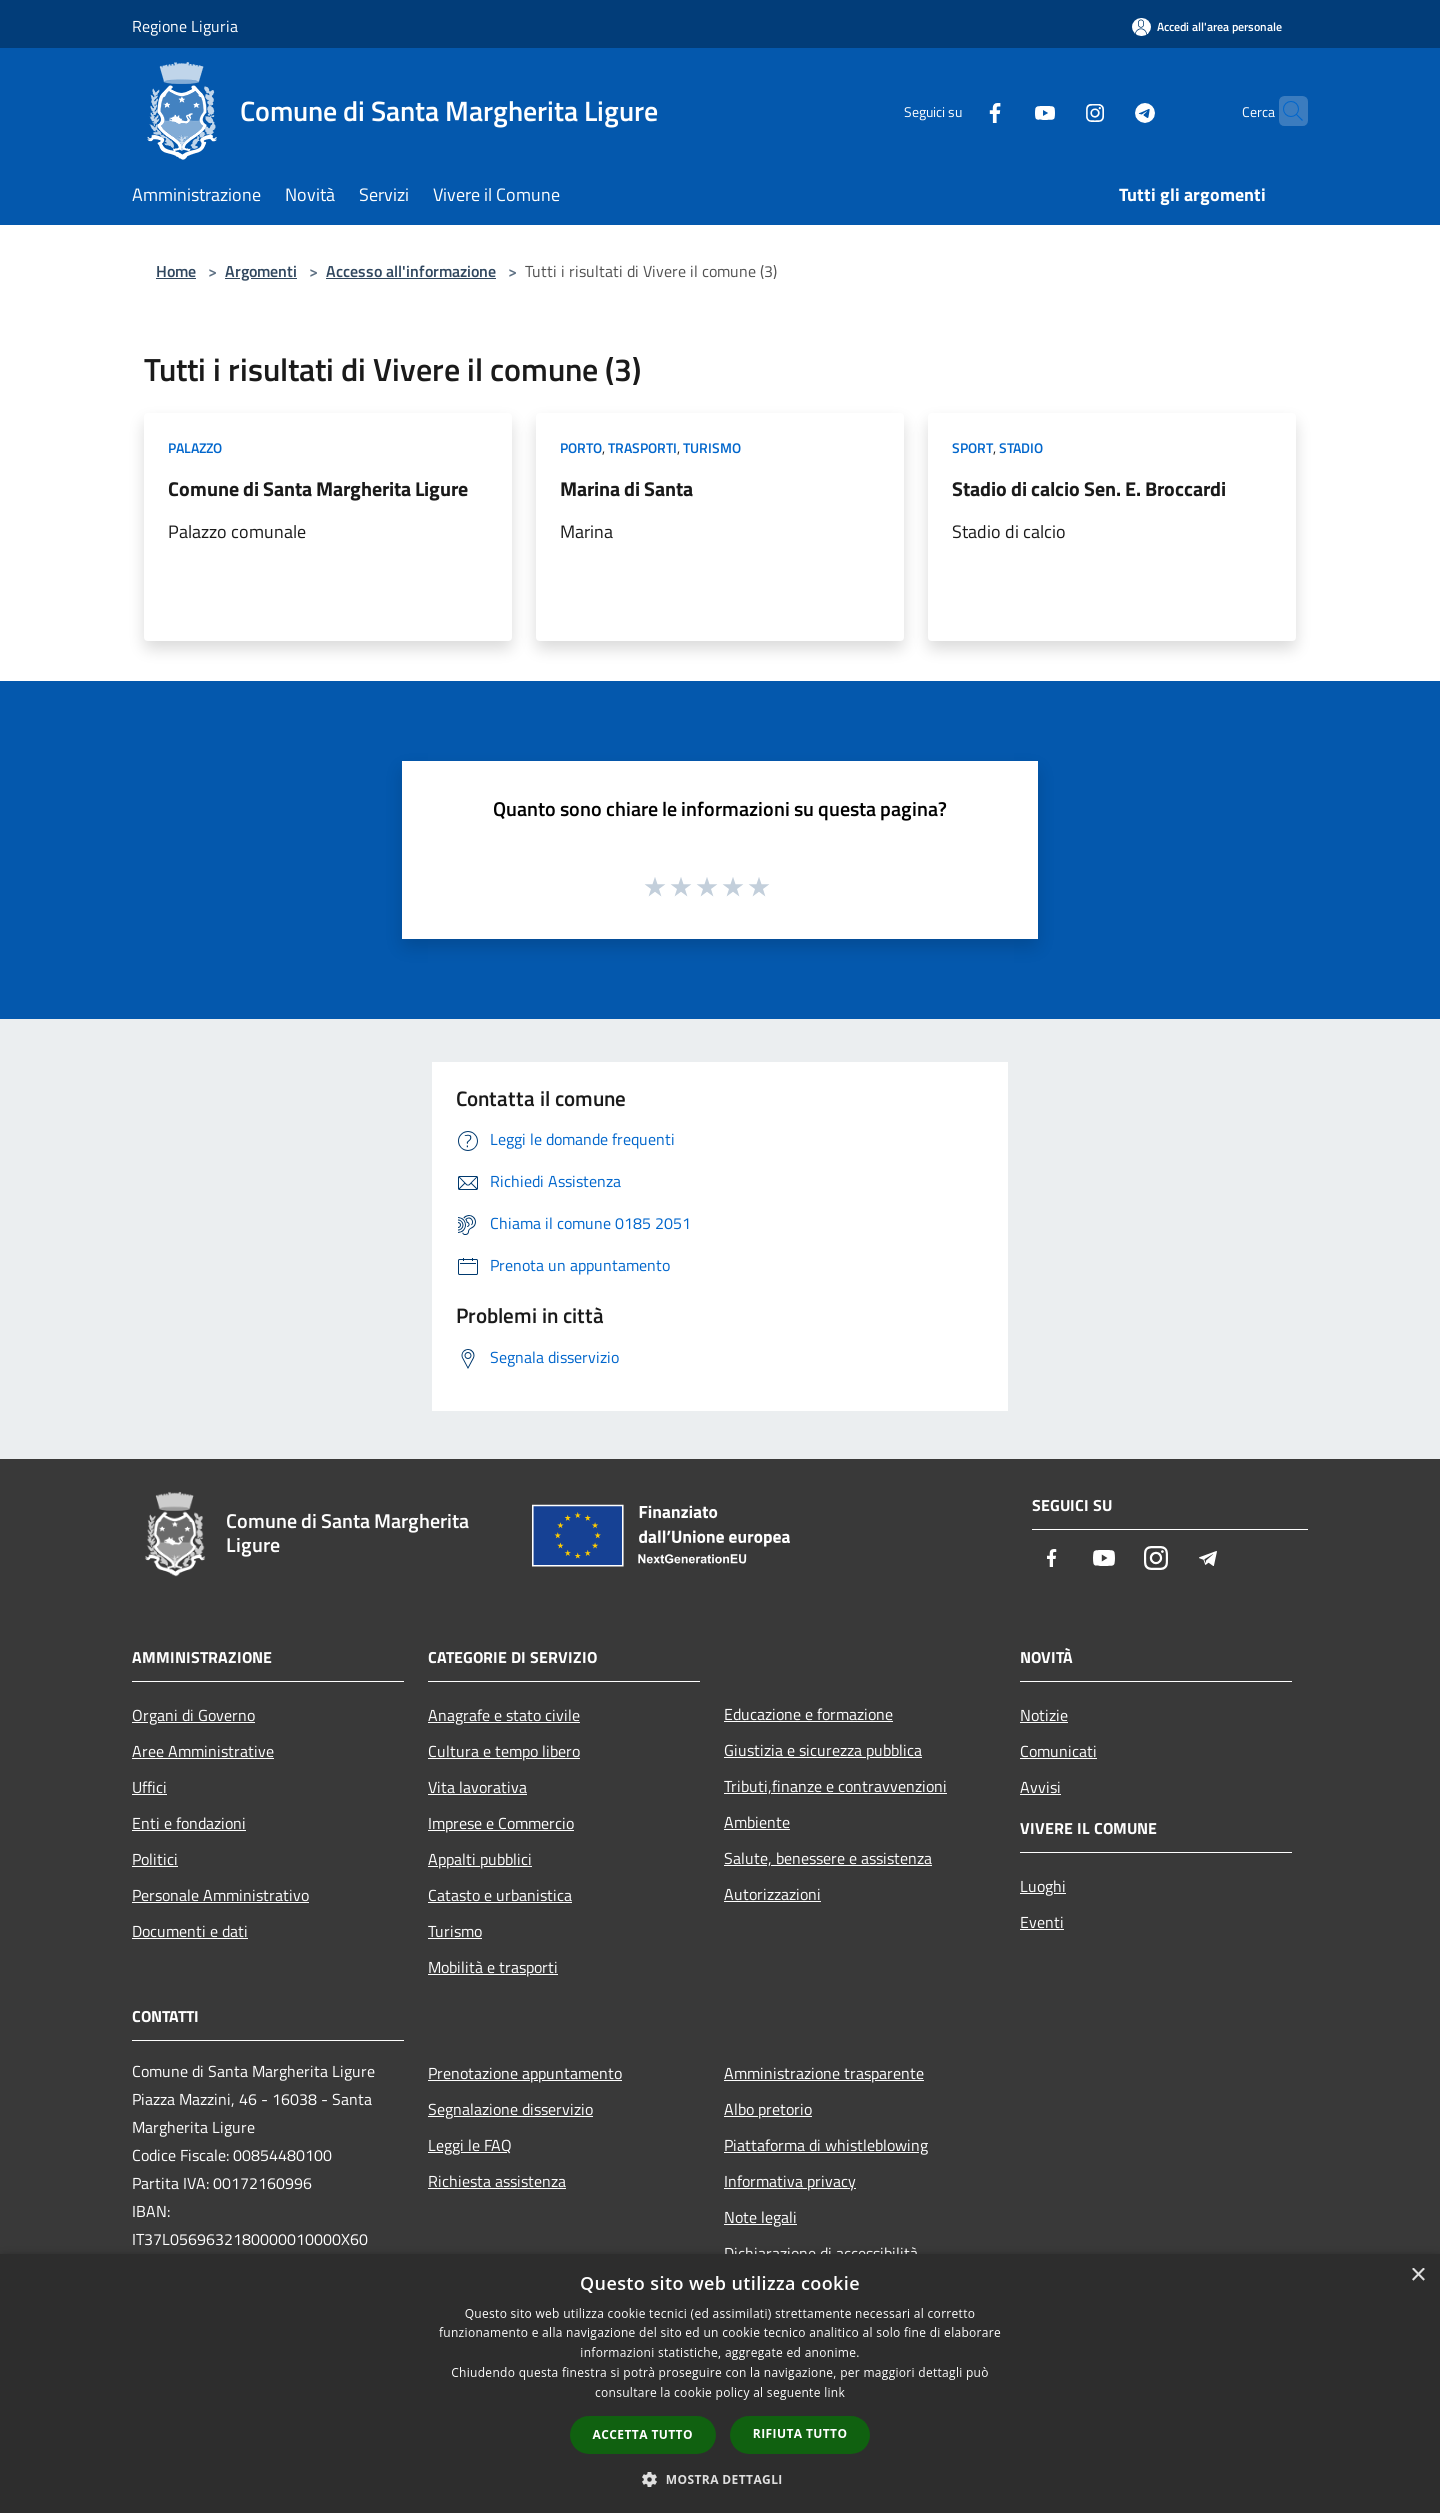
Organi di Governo (193, 1715)
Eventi (1042, 1922)
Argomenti (261, 271)
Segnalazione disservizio (510, 2109)
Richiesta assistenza (497, 2181)
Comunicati (1058, 1751)
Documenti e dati (190, 1931)
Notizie (1044, 1715)
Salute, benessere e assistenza (828, 1858)
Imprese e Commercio (501, 1823)
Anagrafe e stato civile (504, 1715)
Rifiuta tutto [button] (800, 2433)
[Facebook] (956, 110)
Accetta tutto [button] (643, 2434)
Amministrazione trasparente (824, 2073)
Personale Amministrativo (220, 1895)
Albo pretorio (768, 2109)
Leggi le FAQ (470, 2145)
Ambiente (757, 1822)
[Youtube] (1006, 110)
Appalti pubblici (480, 1859)
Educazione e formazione (808, 1714)
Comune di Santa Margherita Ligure (318, 488)
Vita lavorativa (477, 1787)
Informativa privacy (790, 2181)
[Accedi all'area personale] (1207, 26)
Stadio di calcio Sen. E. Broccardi (1089, 488)
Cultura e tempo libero (504, 1751)
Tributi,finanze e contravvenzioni (835, 1786)
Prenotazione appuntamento (525, 2073)
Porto (581, 447)
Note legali (760, 2217)
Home (176, 271)
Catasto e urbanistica (500, 1895)
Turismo (712, 447)
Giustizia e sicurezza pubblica (823, 1750)
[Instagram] (1056, 110)
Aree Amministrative (203, 1751)
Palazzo (195, 447)
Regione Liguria (185, 26)
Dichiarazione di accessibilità (821, 2253)
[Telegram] (1106, 110)
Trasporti (642, 447)
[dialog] (720, 2383)
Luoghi (1043, 1886)
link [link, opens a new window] (834, 2392)
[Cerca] (1284, 111)
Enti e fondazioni (189, 1823)
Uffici (149, 1787)
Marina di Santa (626, 488)
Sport (972, 447)
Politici (155, 1859)
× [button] (1417, 2275)
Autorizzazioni (772, 1894)
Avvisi (1040, 1787)
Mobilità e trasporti (493, 1967)
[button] (720, 2479)
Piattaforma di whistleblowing (826, 2145)
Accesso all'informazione (411, 271)
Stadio (1021, 447)
